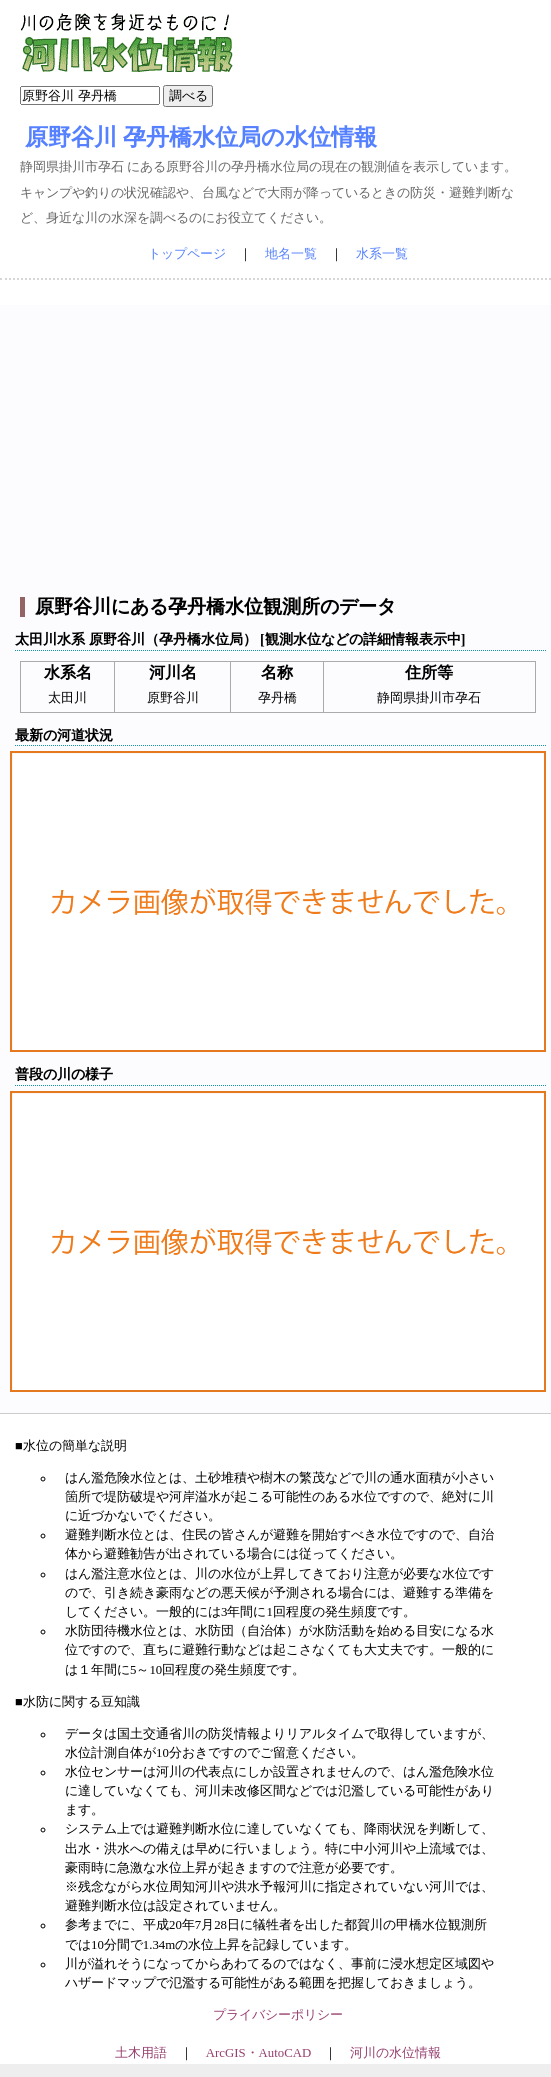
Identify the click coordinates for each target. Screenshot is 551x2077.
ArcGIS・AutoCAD (258, 2053)
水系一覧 (382, 254)
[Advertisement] (278, 445)
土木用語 (141, 2053)
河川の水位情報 (395, 2053)
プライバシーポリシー (278, 2015)
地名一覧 (291, 254)
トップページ (187, 254)
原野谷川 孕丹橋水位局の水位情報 (201, 137)
